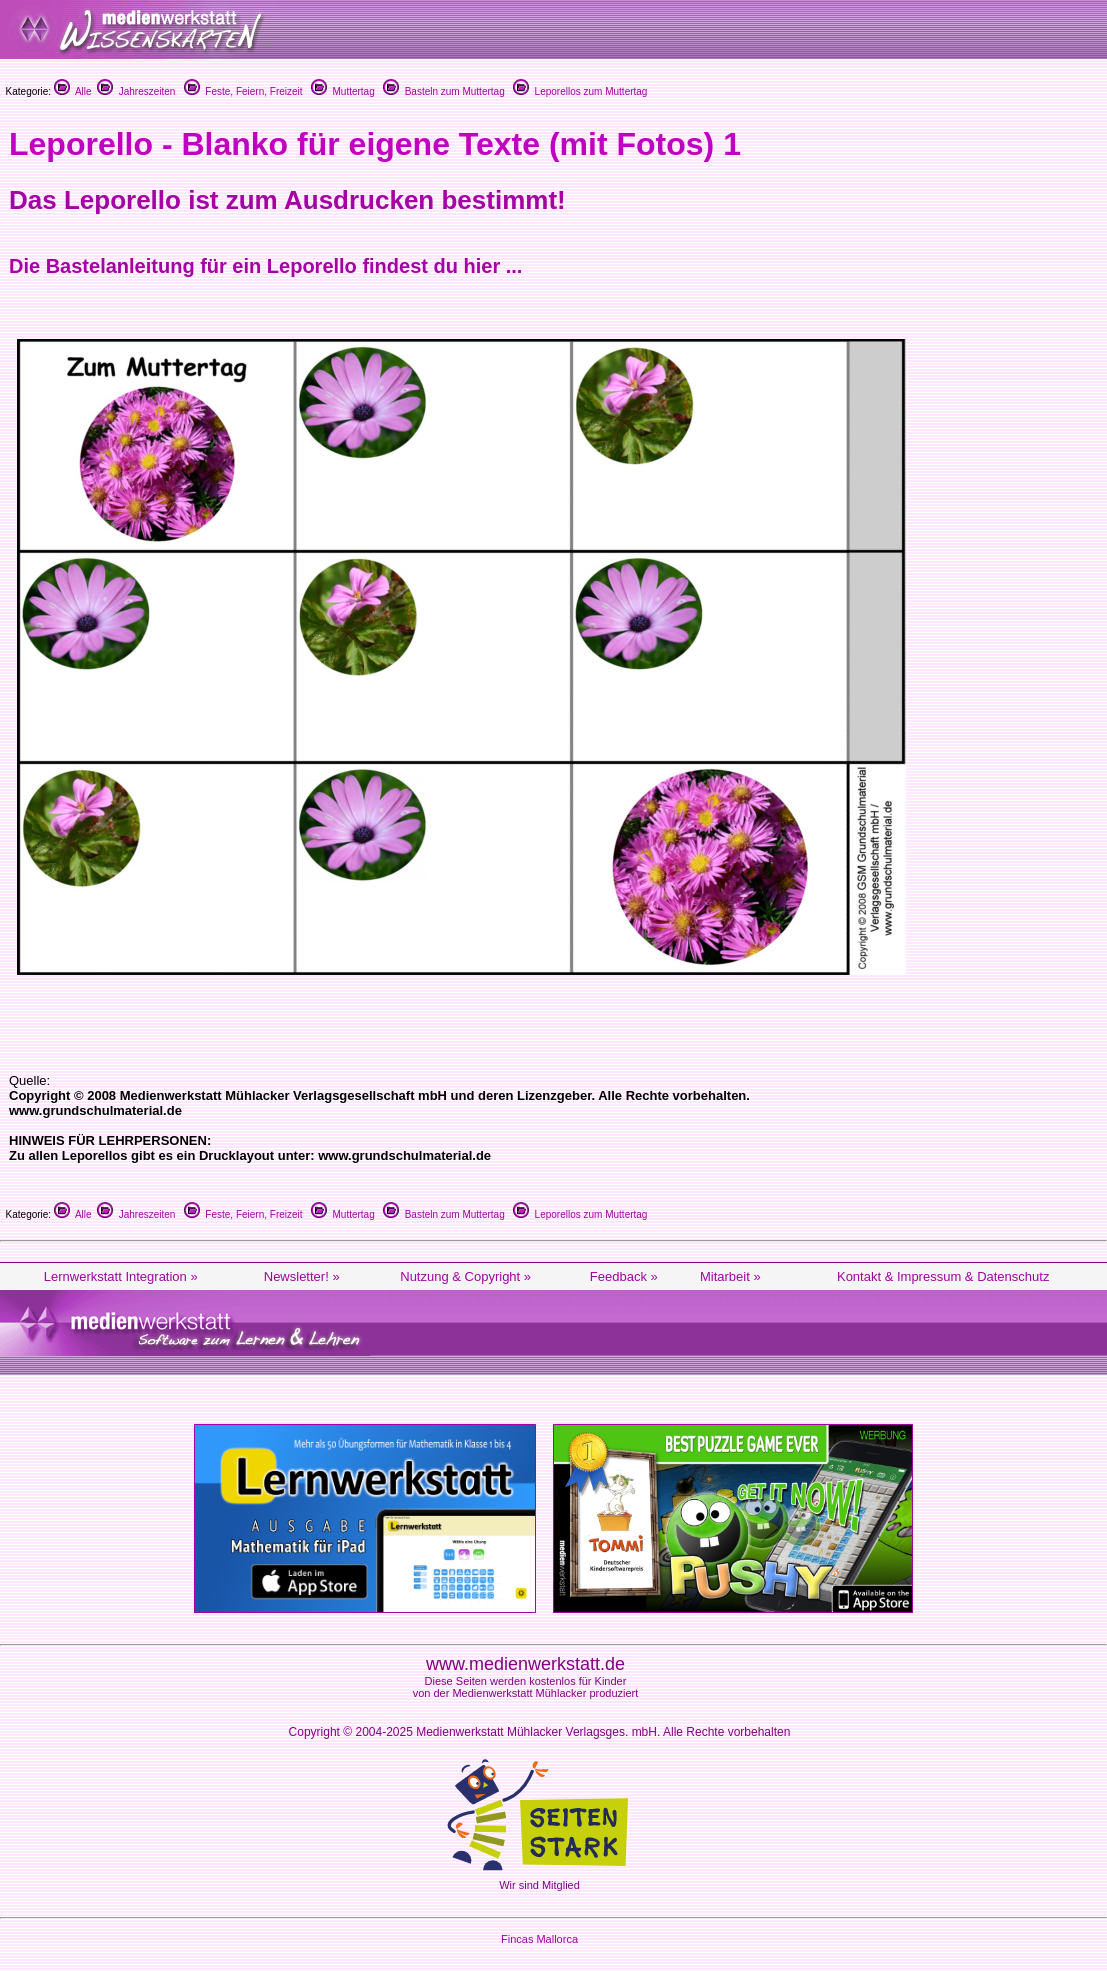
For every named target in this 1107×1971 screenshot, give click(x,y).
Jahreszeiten (136, 91)
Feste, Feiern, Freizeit (243, 91)
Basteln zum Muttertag (444, 91)
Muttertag (343, 91)
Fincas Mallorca (539, 1939)
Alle (73, 91)
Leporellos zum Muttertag (580, 91)
